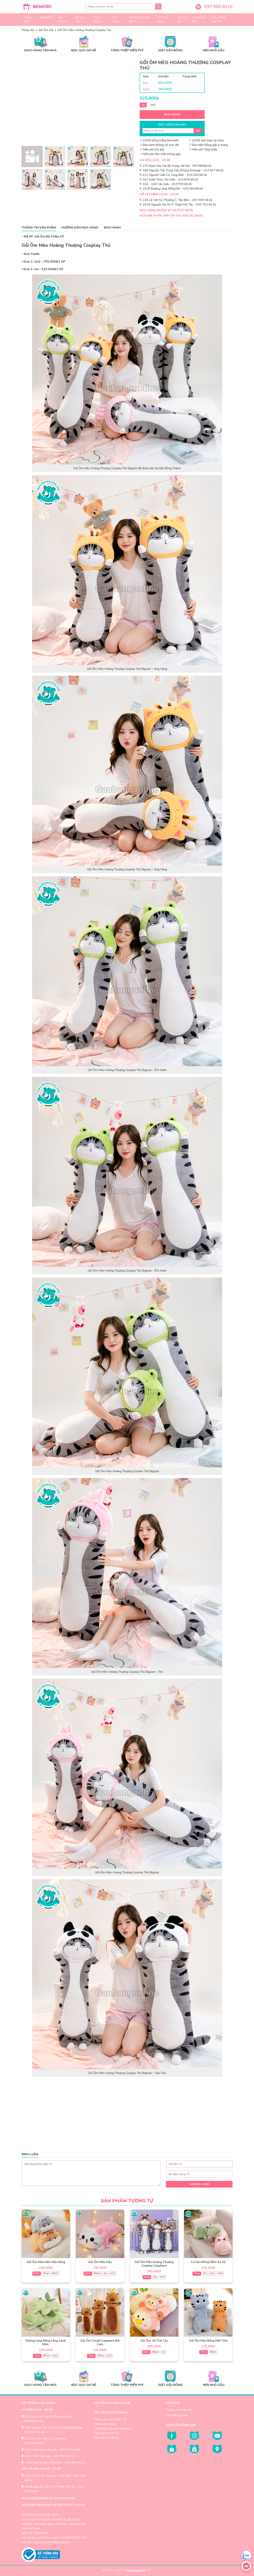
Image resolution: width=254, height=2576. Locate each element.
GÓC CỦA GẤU (163, 19)
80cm (97, 2273)
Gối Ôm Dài (45, 30)
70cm (46, 2273)
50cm (36, 2273)
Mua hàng (172, 114)
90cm (55, 2273)
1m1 (55, 2355)
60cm (88, 2273)
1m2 (152, 105)
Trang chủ (28, 19)
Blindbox (46, 17)
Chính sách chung (105, 2424)
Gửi (198, 130)
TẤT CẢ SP (182, 19)
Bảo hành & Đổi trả (106, 2433)
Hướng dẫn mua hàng (80, 227)
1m (143, 105)
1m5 (220, 2273)
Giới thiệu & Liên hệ (106, 2438)
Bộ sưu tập (80, 19)
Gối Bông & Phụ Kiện (139, 19)
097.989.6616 (214, 7)
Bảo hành (112, 227)
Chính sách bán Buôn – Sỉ (110, 2419)
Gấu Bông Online (177, 2415)
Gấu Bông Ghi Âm (219, 19)
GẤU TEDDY (61, 19)
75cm (197, 2273)
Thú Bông (115, 19)
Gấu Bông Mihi (199, 19)
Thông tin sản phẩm (39, 227)
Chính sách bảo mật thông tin (112, 2429)
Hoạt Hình (97, 19)
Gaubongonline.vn (137, 2570)
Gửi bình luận (199, 2184)
